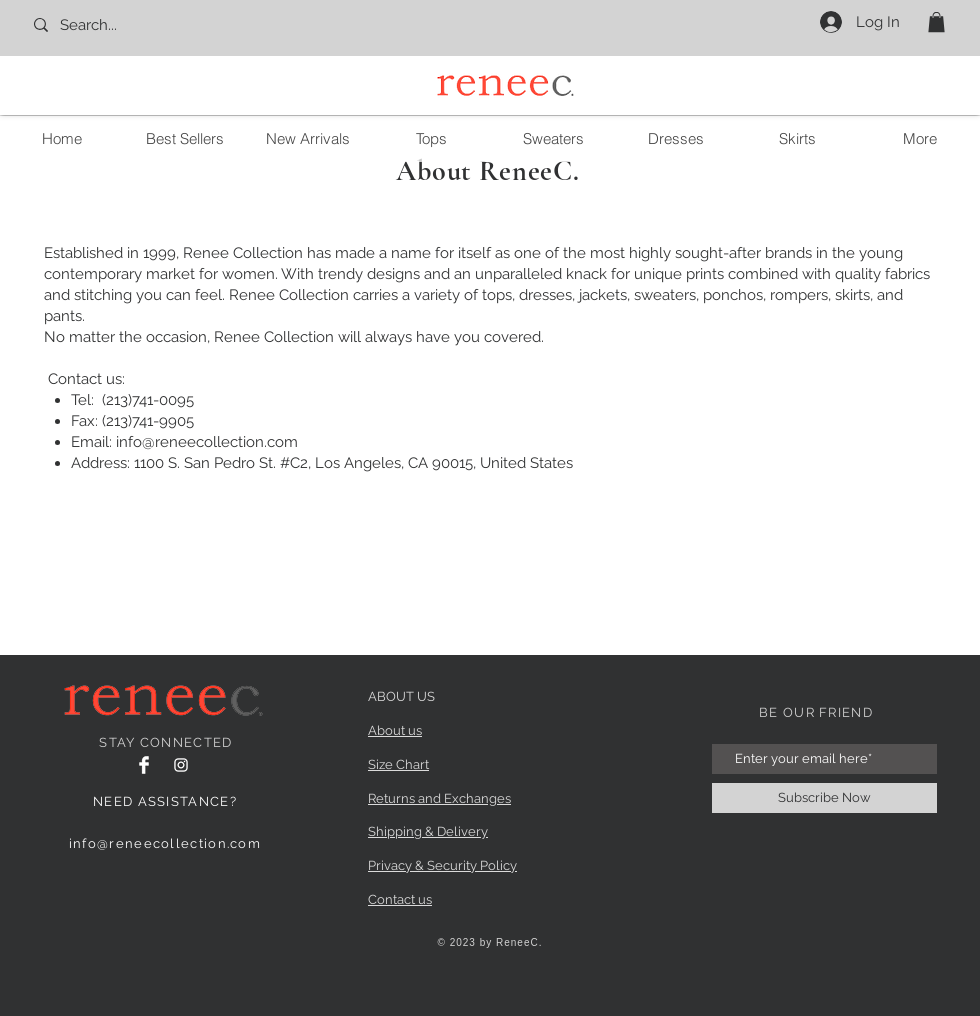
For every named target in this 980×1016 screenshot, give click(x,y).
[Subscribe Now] (824, 798)
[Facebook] (144, 765)
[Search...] (120, 25)
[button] (936, 22)
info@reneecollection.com (207, 442)
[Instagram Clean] (181, 765)
